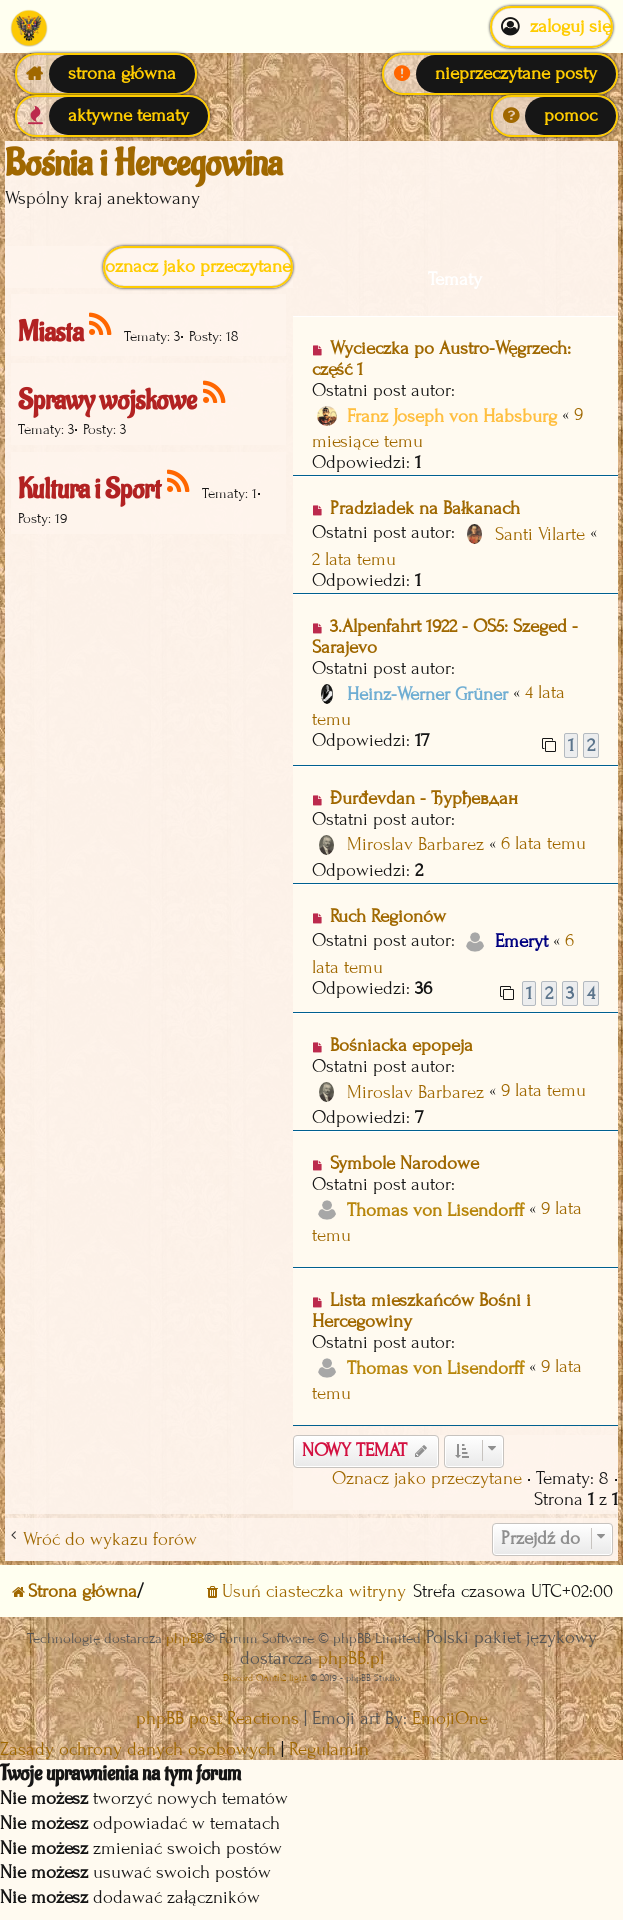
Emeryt (521, 941)
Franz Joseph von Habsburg (452, 416)
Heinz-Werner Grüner (427, 694)
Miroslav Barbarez (415, 844)
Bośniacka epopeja (401, 1045)
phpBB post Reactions (217, 1718)
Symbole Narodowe (404, 1163)
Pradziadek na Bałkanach (425, 508)
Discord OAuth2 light (265, 1677)
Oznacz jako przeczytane (198, 266)
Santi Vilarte (540, 534)
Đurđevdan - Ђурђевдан (424, 798)
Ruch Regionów (388, 916)
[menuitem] (500, 74)
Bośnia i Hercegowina (143, 164)
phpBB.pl (351, 1658)
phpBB (185, 1638)
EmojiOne (450, 1718)
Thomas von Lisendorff (435, 1210)
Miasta (50, 332)
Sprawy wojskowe (107, 400)
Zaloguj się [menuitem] (551, 27)
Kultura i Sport (89, 489)
